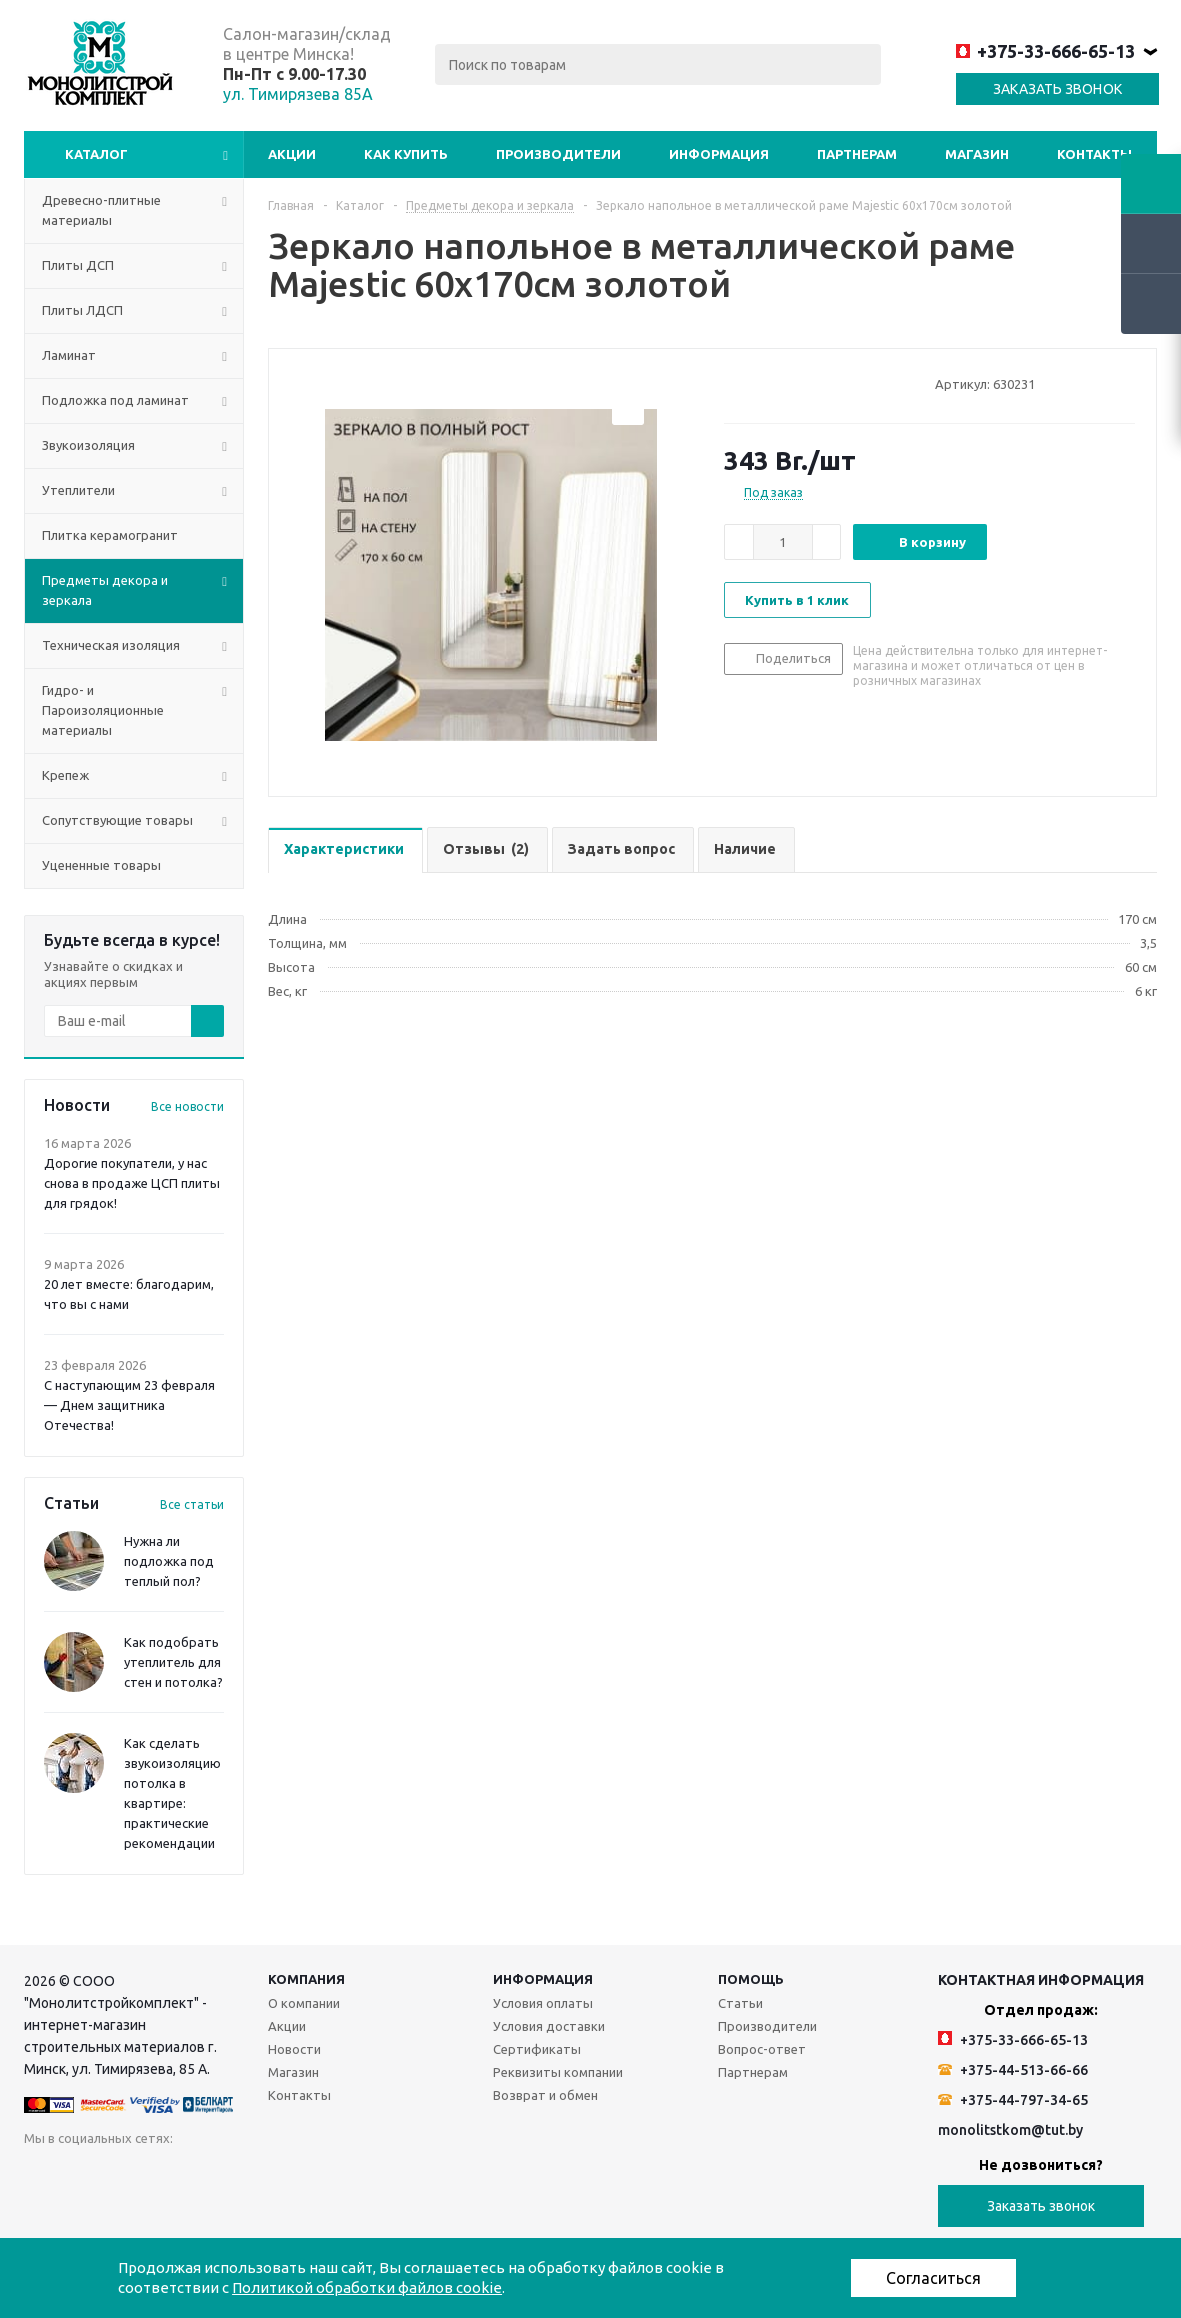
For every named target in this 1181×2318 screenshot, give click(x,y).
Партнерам (857, 154)
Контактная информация (1041, 1980)
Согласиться (933, 2278)
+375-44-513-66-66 (1013, 2070)
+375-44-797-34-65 (1013, 2100)
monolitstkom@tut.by (1010, 2130)
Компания (306, 1979)
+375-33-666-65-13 (1045, 51)
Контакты (1094, 154)
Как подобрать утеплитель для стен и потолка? (173, 1662)
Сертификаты (537, 2049)
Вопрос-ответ (762, 2049)
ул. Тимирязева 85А (298, 94)
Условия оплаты (543, 2003)
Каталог (96, 154)
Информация (719, 154)
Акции (292, 154)
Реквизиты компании (558, 2072)
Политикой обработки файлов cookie (367, 2287)
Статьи (740, 2003)
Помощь (751, 1979)
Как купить (406, 154)
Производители (558, 154)
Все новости (187, 1106)
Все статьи (192, 1504)
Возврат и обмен (545, 2095)
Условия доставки (549, 2026)
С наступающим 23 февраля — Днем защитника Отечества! (129, 1405)
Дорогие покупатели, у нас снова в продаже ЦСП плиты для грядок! (132, 1183)
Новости (294, 2049)
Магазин (977, 154)
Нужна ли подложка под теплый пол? (169, 1561)
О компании (304, 2003)
